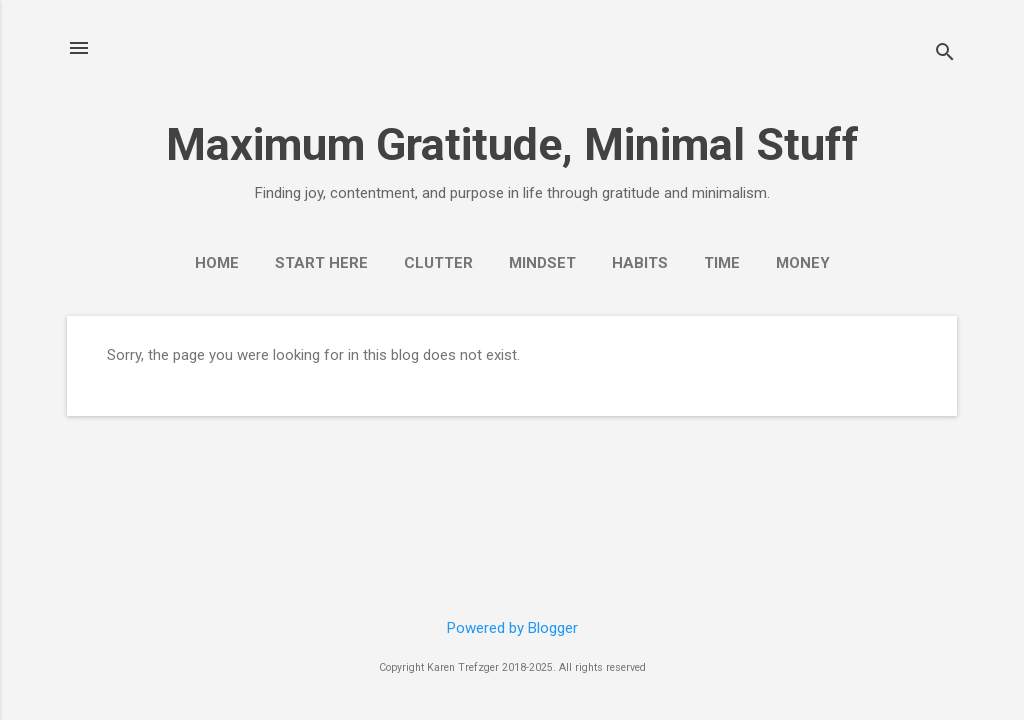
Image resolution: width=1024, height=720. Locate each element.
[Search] (945, 54)
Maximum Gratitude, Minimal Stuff (512, 144)
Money (803, 263)
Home (217, 263)
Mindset (542, 263)
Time (722, 263)
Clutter (438, 263)
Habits (640, 263)
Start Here (321, 263)
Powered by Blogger (512, 628)
